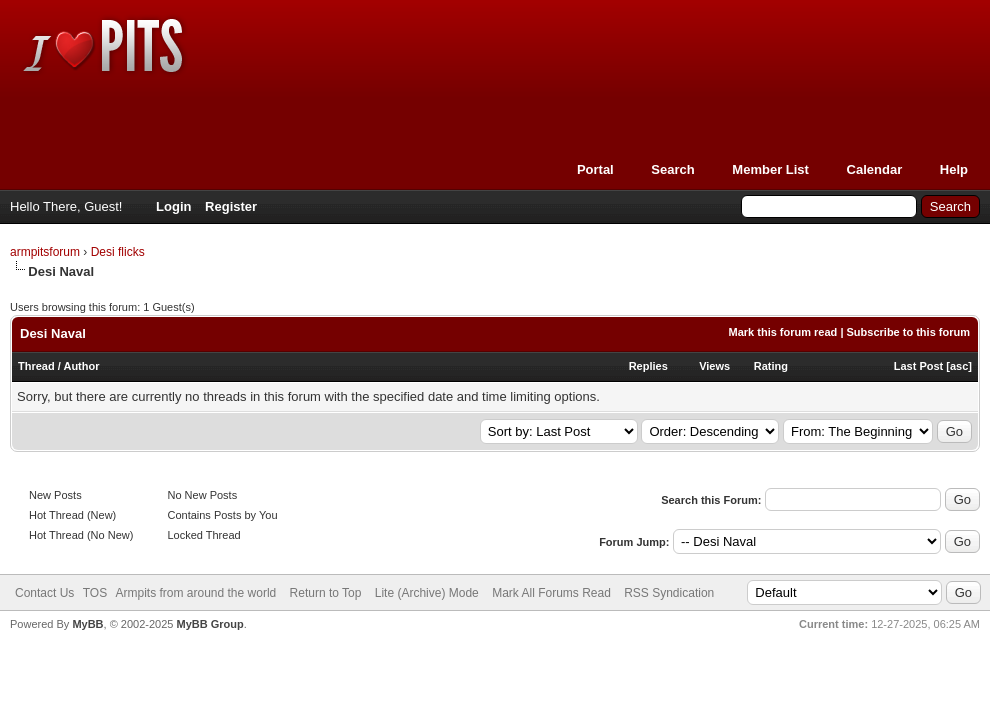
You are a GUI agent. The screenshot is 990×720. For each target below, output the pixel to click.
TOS (95, 593)
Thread (36, 366)
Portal (595, 169)
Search (672, 169)
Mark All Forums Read (551, 593)
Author (81, 366)
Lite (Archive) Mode (427, 593)
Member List (770, 169)
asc (959, 366)
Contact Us (44, 593)
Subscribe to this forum (908, 332)
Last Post (919, 366)
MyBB (87, 624)
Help (954, 169)
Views (714, 366)
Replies (648, 366)
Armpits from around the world (196, 593)
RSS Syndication (669, 593)
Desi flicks (118, 252)
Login (173, 206)
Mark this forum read (783, 332)
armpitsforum (45, 252)
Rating (771, 366)
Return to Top (326, 593)
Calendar (875, 169)
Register (231, 206)
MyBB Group (209, 624)
